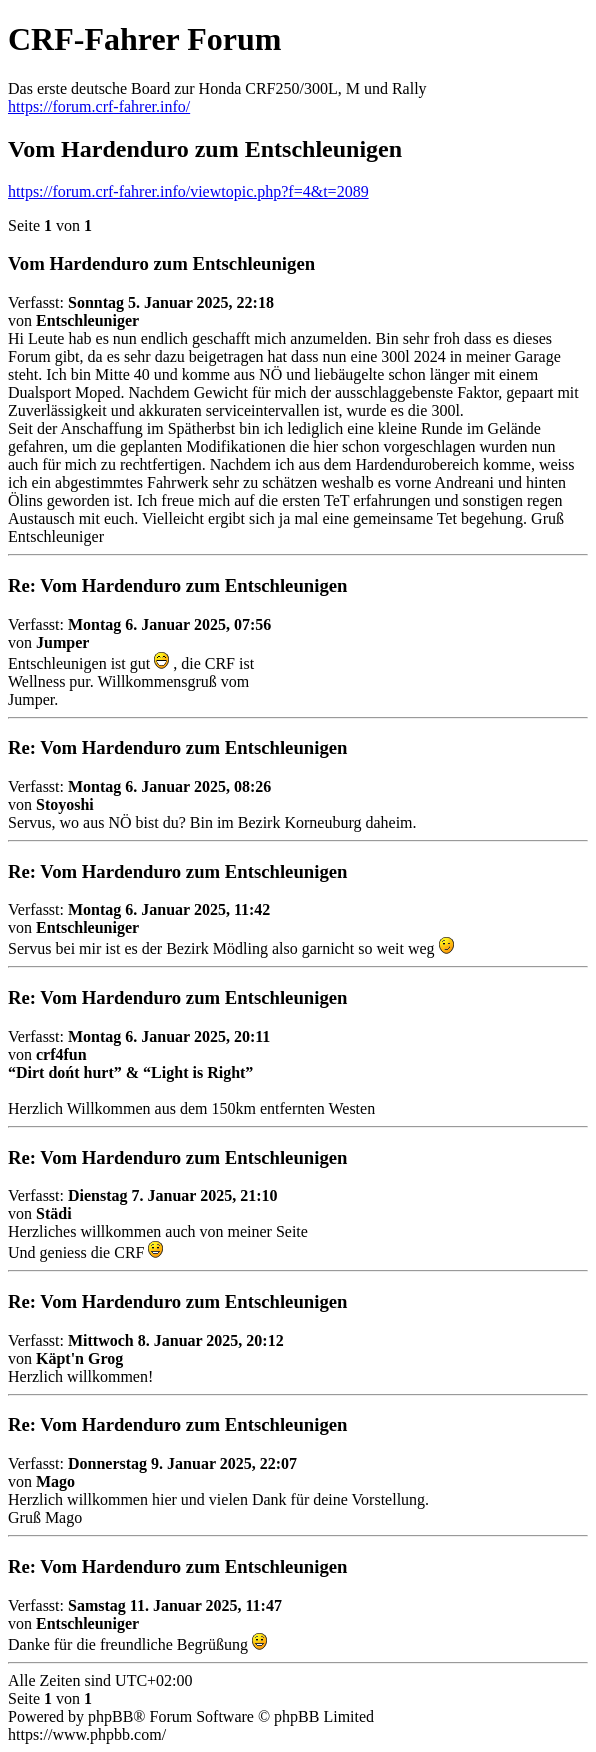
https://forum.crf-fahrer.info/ (99, 106)
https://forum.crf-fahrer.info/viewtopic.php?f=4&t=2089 (188, 191)
